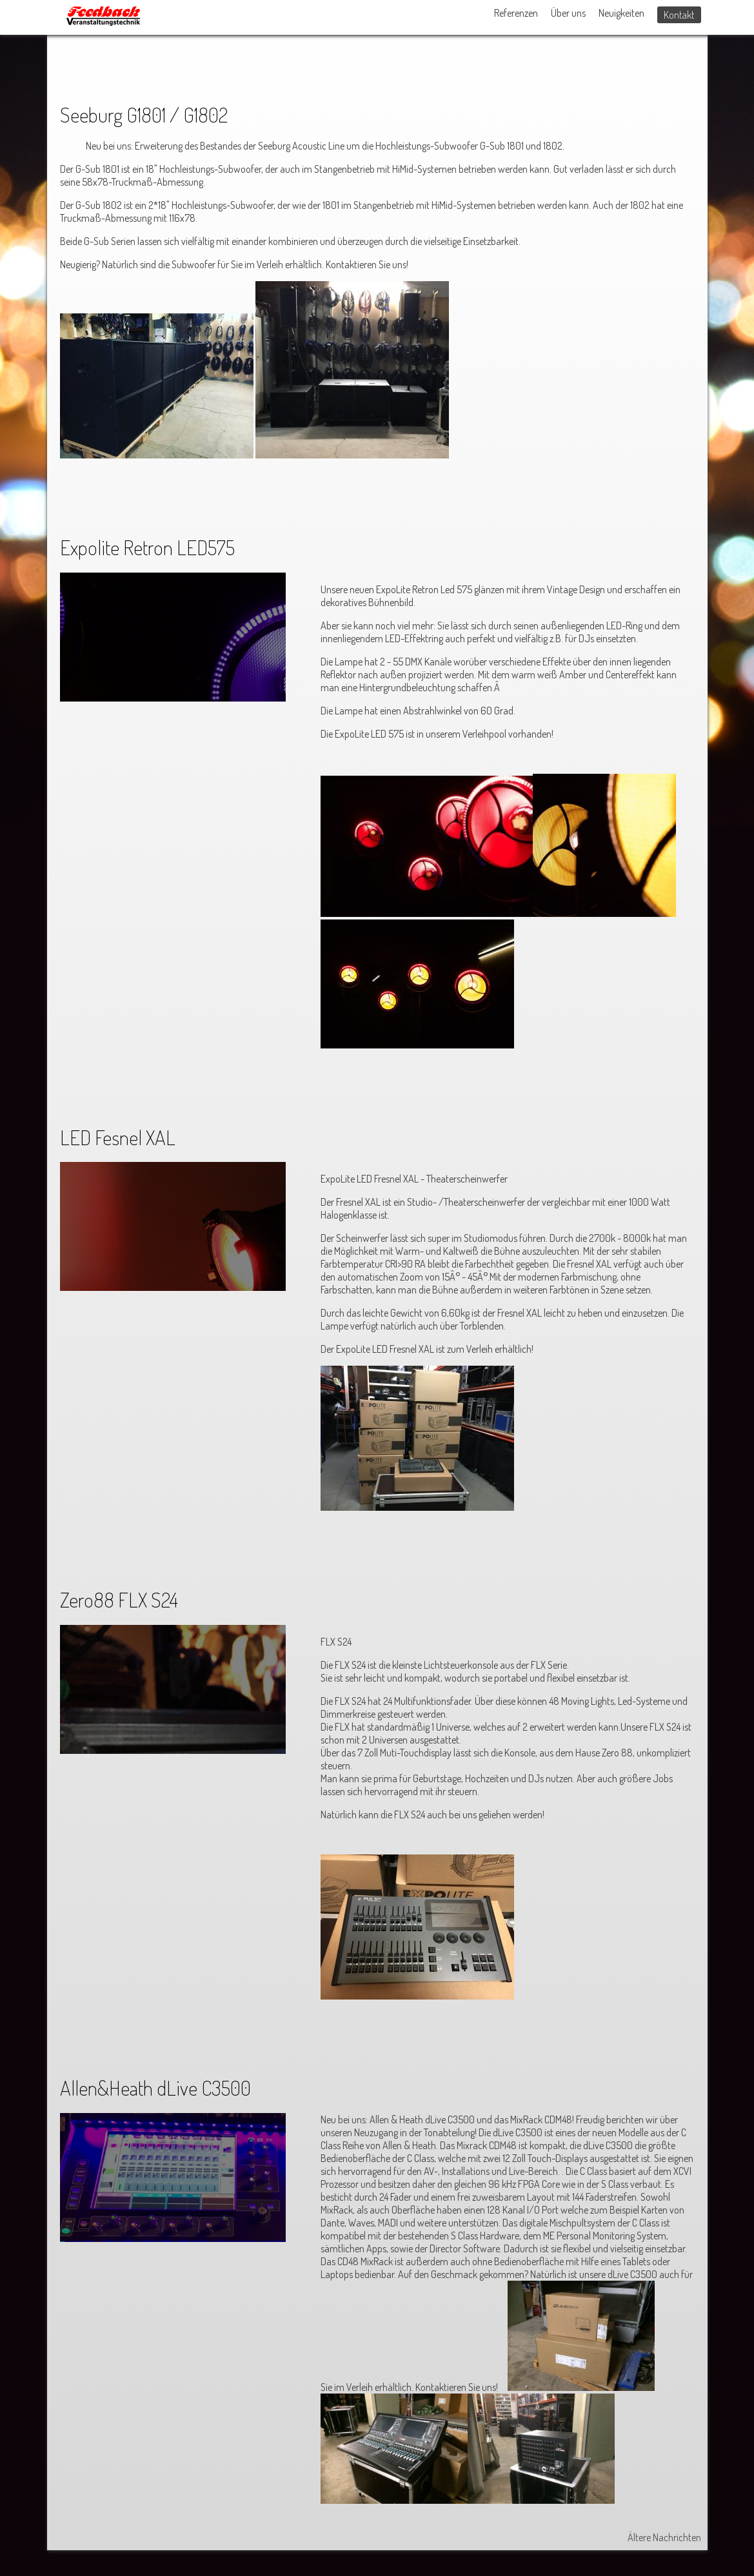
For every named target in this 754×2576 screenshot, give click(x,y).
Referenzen (516, 12)
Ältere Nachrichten (664, 2537)
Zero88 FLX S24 (119, 1599)
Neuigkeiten (621, 12)
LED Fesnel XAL (117, 1137)
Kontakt (679, 14)
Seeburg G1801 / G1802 (144, 114)
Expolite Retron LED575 (147, 547)
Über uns (568, 12)
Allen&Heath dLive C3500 (155, 2087)
